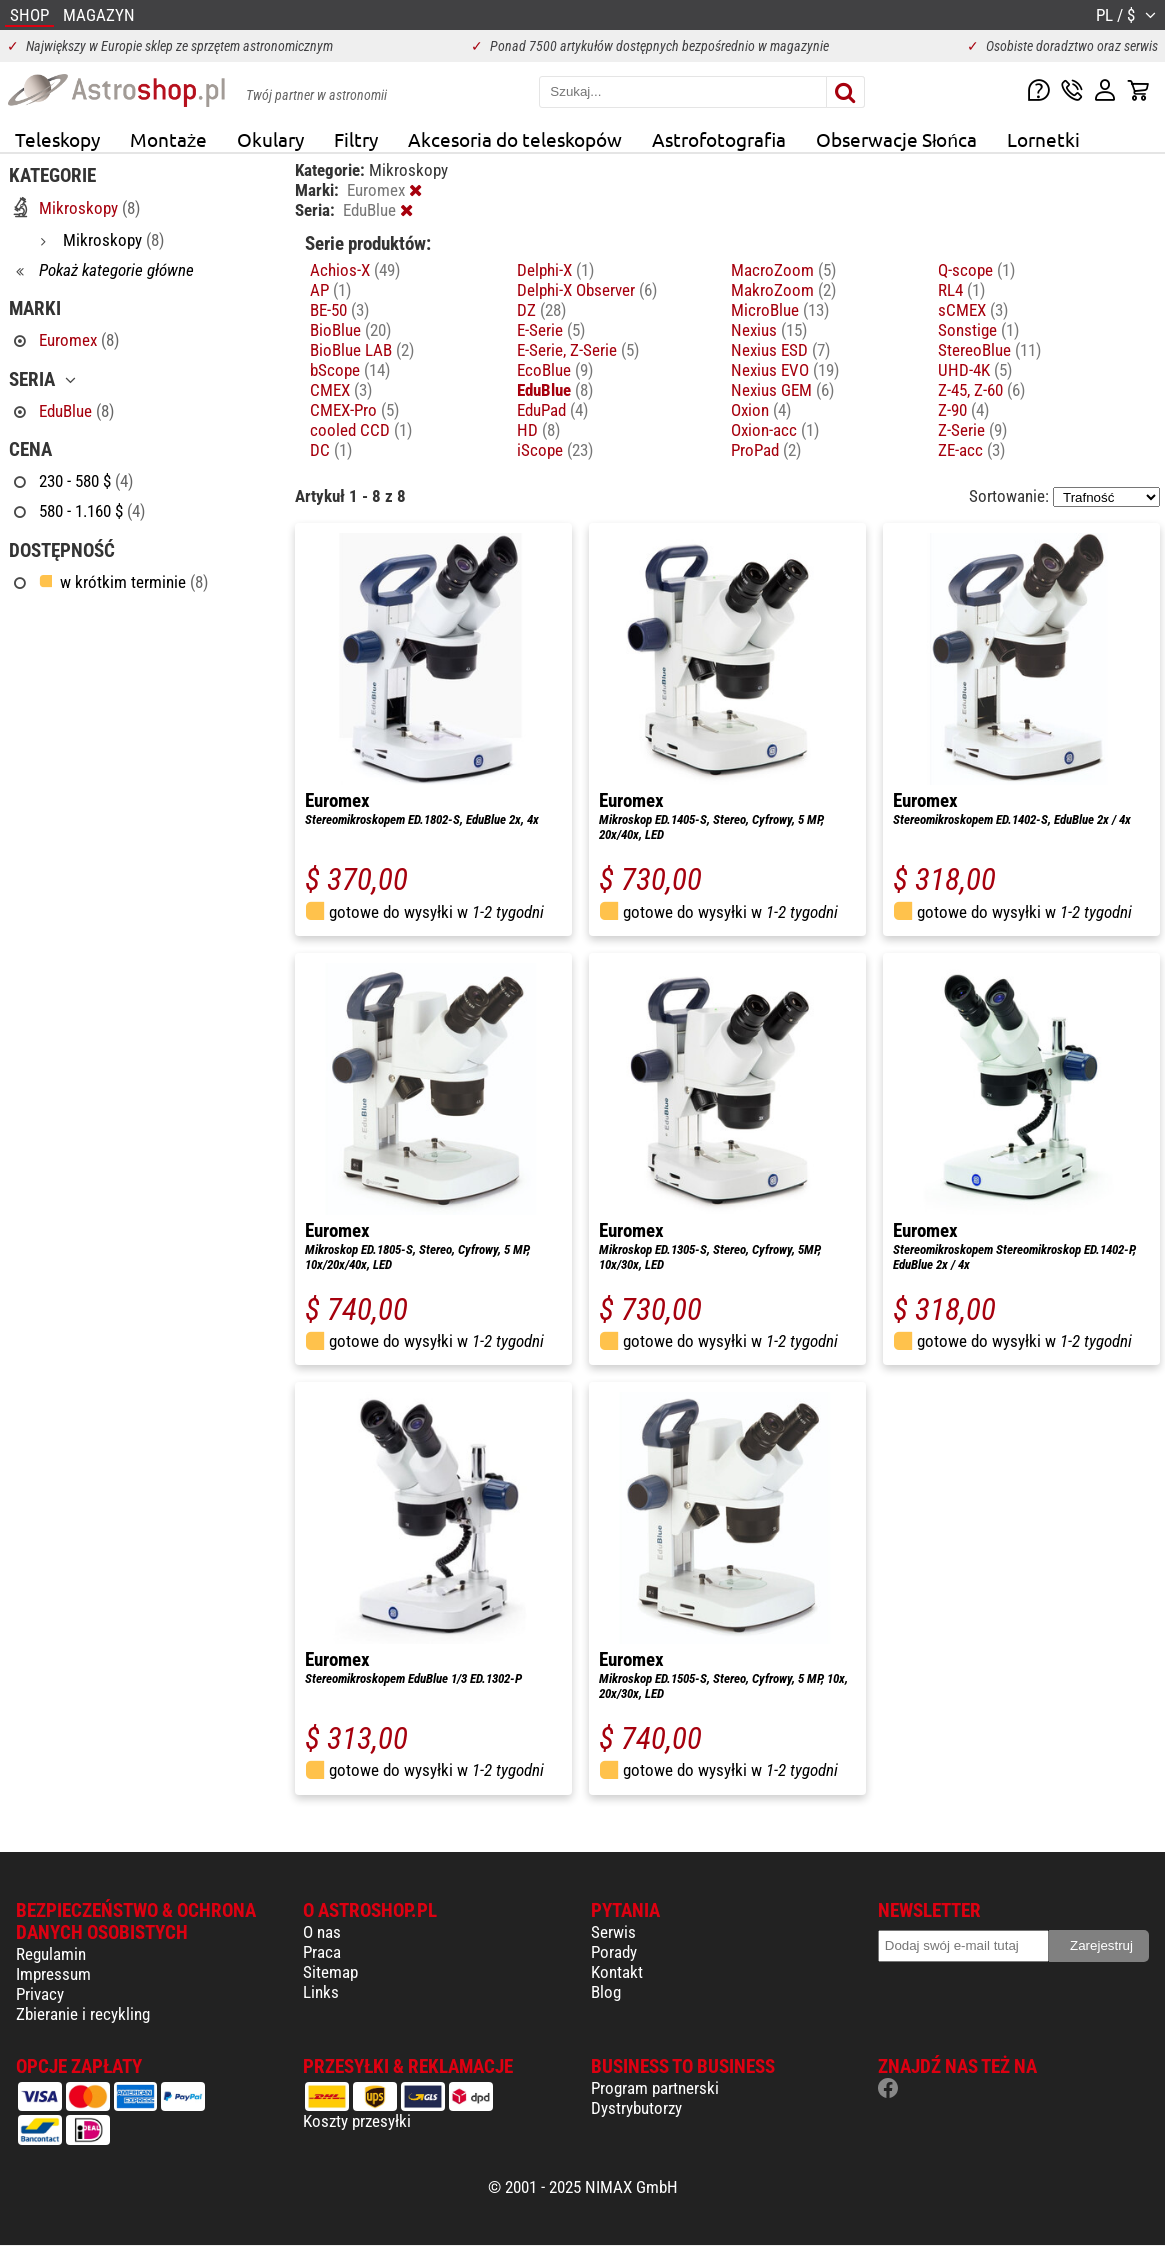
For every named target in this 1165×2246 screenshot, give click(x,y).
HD (538, 430)
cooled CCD (361, 430)
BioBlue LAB (362, 350)
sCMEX (973, 310)
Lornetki (1043, 139)
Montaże (168, 139)
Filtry (356, 139)
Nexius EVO (785, 370)
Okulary (270, 139)
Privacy (40, 1994)
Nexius (769, 330)
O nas (322, 1932)
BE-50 (339, 310)
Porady (614, 1952)
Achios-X (355, 270)
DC (331, 450)
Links (321, 1992)
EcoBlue (555, 370)
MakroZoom (783, 290)
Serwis (613, 1932)
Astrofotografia (719, 139)
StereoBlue (989, 350)
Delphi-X (555, 270)
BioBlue (350, 330)
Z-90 (963, 410)
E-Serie (551, 330)
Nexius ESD (780, 350)
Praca (322, 1952)
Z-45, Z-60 (981, 390)
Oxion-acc (775, 430)
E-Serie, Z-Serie (578, 350)
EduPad (552, 410)
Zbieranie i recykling (83, 2014)
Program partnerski (655, 2088)
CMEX (341, 390)
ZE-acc (971, 450)
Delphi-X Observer (587, 290)
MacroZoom (783, 270)
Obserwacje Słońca (896, 139)
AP (330, 290)
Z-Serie (972, 430)
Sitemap (330, 1972)
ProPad (766, 450)
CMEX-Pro (354, 410)
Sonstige (978, 330)
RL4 (961, 290)
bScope (350, 370)
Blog (606, 1992)
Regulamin (51, 1954)
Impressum (53, 1974)
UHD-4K (975, 370)
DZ (541, 310)
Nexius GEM (782, 390)
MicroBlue (780, 310)
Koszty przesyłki (357, 2121)
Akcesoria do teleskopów (515, 139)
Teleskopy (57, 139)
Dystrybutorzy (636, 2108)
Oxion (761, 410)
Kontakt (617, 1972)
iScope (555, 450)
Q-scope (976, 270)
